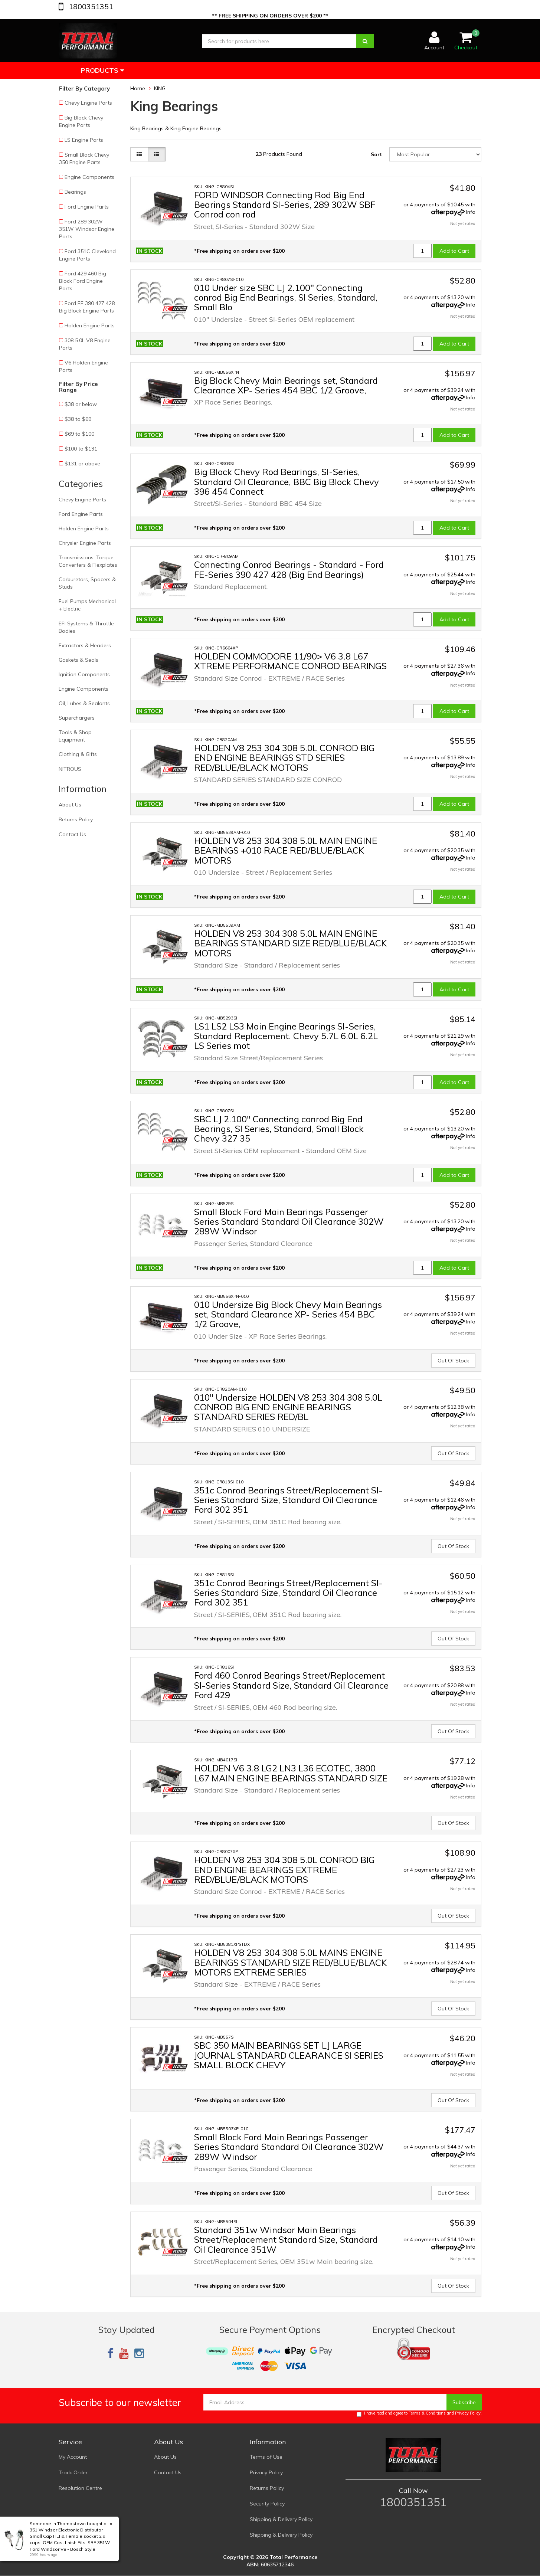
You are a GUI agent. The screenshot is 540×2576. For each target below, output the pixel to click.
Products (102, 70)
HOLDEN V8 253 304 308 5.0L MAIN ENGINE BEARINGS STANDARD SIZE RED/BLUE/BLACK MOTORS (290, 943)
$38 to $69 (78, 419)
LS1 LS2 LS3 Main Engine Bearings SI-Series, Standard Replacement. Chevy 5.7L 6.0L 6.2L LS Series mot (286, 1036)
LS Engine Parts (84, 140)
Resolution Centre (80, 2488)
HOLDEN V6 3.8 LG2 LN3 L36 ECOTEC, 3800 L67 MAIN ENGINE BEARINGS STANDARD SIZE (290, 1772)
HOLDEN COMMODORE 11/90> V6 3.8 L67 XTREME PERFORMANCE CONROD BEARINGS (290, 661)
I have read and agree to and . (419, 2413)
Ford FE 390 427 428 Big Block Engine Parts (87, 307)
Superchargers (77, 717)
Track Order (73, 2472)
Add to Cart (454, 251)
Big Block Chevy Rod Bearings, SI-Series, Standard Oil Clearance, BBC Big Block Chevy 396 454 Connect (286, 481)
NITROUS (70, 769)
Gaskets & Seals (78, 660)
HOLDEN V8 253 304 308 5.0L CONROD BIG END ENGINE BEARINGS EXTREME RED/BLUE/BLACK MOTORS (284, 1869)
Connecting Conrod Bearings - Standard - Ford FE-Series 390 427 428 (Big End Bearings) (289, 569)
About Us (70, 804)
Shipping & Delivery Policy (281, 2519)
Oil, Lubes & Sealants (84, 703)
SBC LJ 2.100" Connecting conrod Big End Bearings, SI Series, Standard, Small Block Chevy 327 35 (279, 1128)
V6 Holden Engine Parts (83, 366)
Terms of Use (266, 2457)
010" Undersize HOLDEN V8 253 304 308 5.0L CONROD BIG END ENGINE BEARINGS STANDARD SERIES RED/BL (288, 1407)
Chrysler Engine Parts (85, 543)
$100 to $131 (81, 448)
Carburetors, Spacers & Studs (87, 583)
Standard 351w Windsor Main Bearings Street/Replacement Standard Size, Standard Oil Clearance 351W (286, 2239)
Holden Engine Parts (90, 325)
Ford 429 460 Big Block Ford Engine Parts (82, 281)
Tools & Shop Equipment (75, 736)
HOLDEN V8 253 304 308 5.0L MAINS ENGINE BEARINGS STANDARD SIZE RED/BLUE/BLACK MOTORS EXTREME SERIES (290, 1962)
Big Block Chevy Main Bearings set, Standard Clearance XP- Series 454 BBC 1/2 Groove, (286, 385)
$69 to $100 (79, 434)
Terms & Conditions (427, 2413)
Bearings (75, 192)
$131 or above (82, 463)
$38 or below (81, 404)
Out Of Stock (453, 1360)
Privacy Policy (468, 2413)
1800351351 (90, 6)
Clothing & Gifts (78, 754)
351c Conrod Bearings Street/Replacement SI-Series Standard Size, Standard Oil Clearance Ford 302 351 (288, 1500)
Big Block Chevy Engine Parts (81, 121)
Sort (376, 154)
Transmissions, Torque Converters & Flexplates (88, 561)
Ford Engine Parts (87, 206)
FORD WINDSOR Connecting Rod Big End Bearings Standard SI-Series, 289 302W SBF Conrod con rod (284, 204)
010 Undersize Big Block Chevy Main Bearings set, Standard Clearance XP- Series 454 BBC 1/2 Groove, (288, 1314)
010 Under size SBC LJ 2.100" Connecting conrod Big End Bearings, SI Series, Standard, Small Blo (285, 297)
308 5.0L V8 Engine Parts (85, 344)
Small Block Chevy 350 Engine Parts (84, 158)
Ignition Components (84, 674)
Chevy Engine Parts (88, 102)
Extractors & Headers (85, 645)
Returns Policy (76, 819)
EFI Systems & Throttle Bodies (86, 627)
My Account (73, 2457)
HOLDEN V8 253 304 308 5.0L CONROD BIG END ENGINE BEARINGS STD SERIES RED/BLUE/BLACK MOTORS (284, 757)
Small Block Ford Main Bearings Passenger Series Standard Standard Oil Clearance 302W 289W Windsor (289, 1221)
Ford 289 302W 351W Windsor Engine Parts (86, 229)
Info (470, 212)
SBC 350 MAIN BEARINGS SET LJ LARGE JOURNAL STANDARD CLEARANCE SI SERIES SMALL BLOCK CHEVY (288, 2055)
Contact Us (72, 834)
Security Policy (267, 2503)
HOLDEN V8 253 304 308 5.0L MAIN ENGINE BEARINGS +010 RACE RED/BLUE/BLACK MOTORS (285, 850)
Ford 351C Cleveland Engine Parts (87, 255)
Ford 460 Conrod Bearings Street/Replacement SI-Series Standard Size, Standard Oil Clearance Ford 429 (291, 1685)
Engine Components (89, 177)
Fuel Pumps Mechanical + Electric (87, 605)
